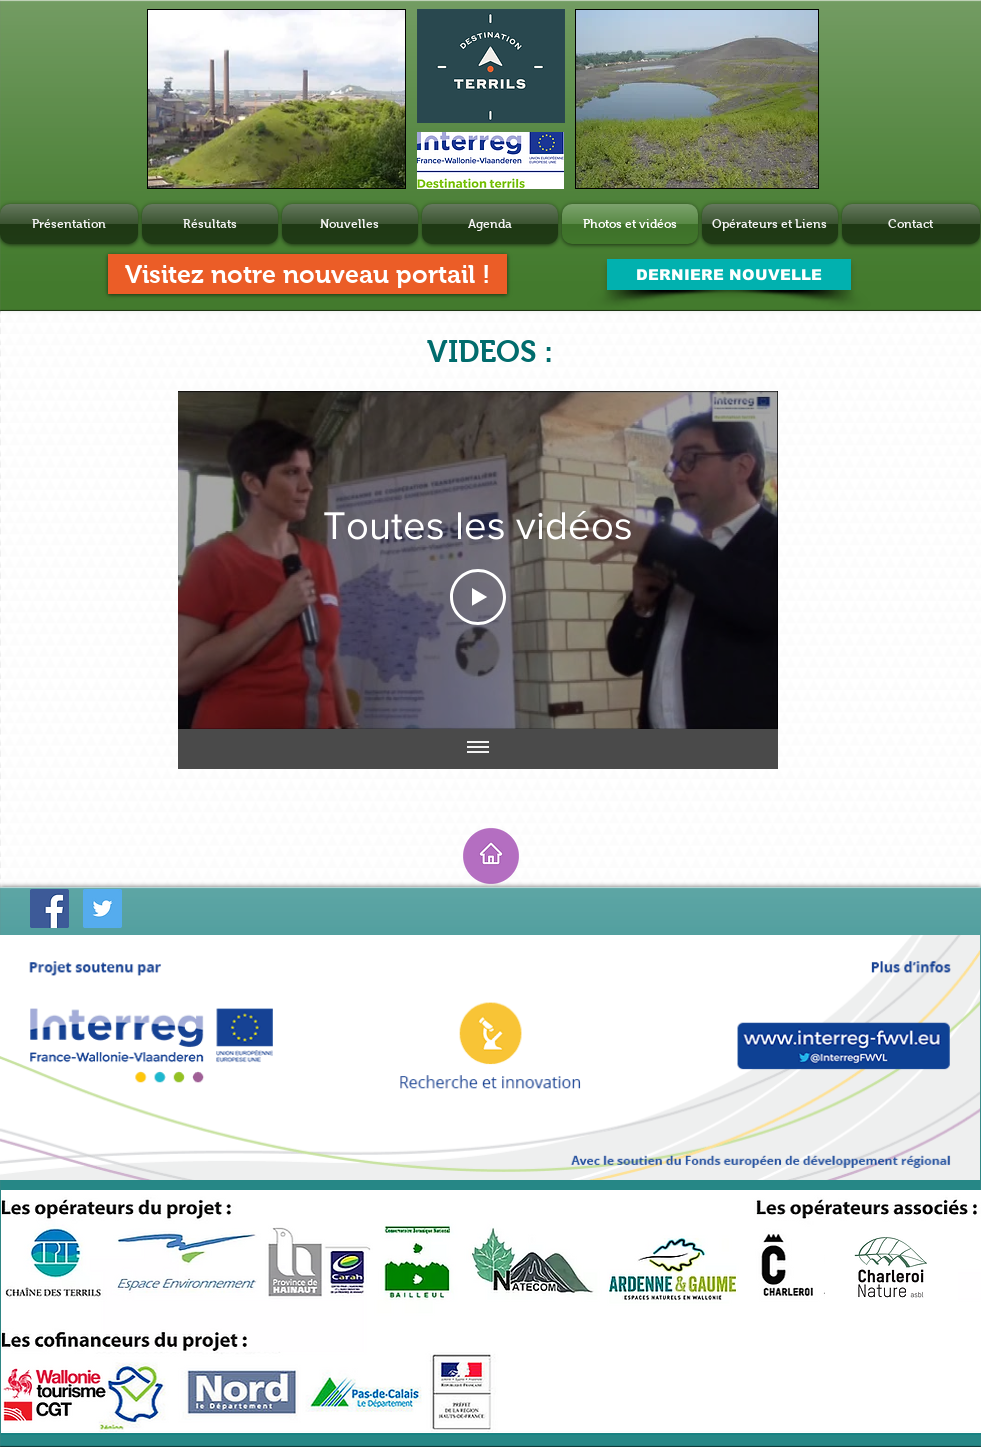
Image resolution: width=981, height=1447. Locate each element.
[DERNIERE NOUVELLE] (729, 274)
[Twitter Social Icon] (102, 908)
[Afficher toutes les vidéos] (478, 749)
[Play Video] (478, 597)
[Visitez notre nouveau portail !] (307, 274)
